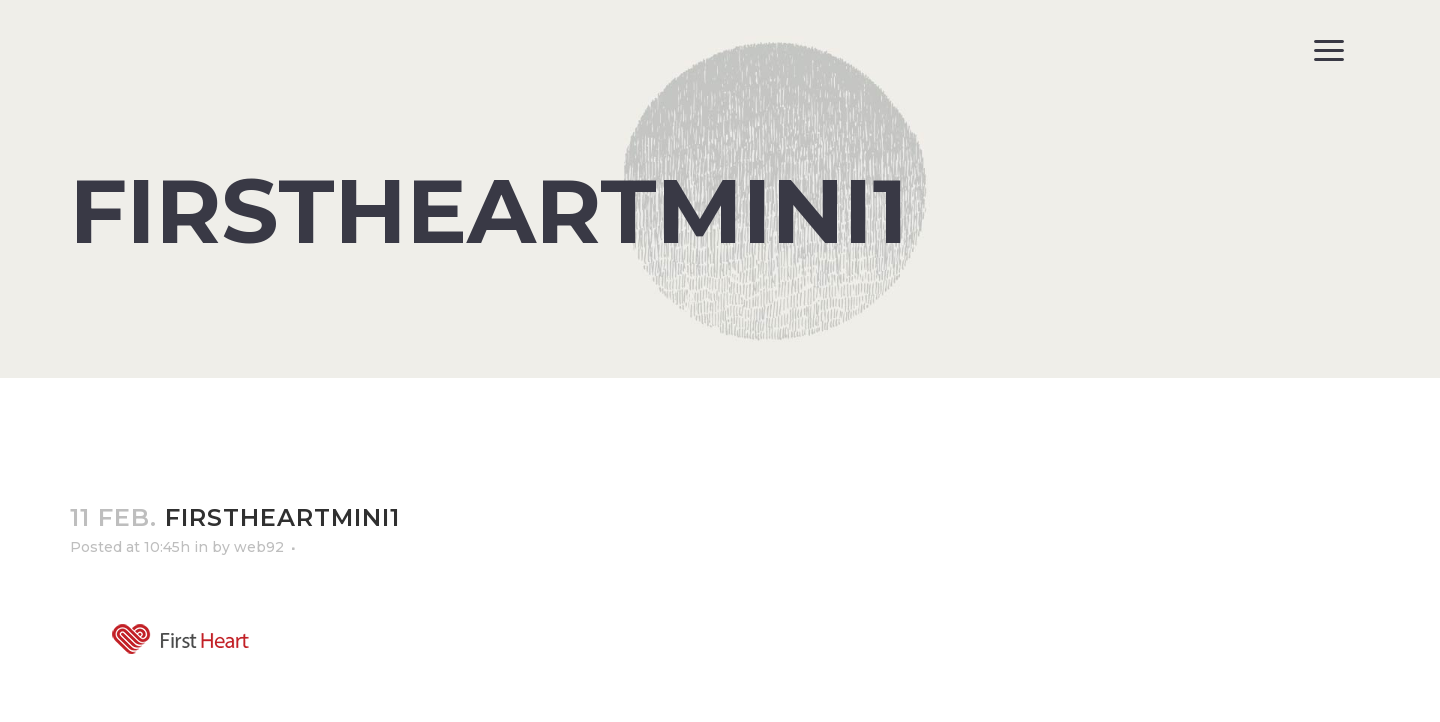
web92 (259, 547)
